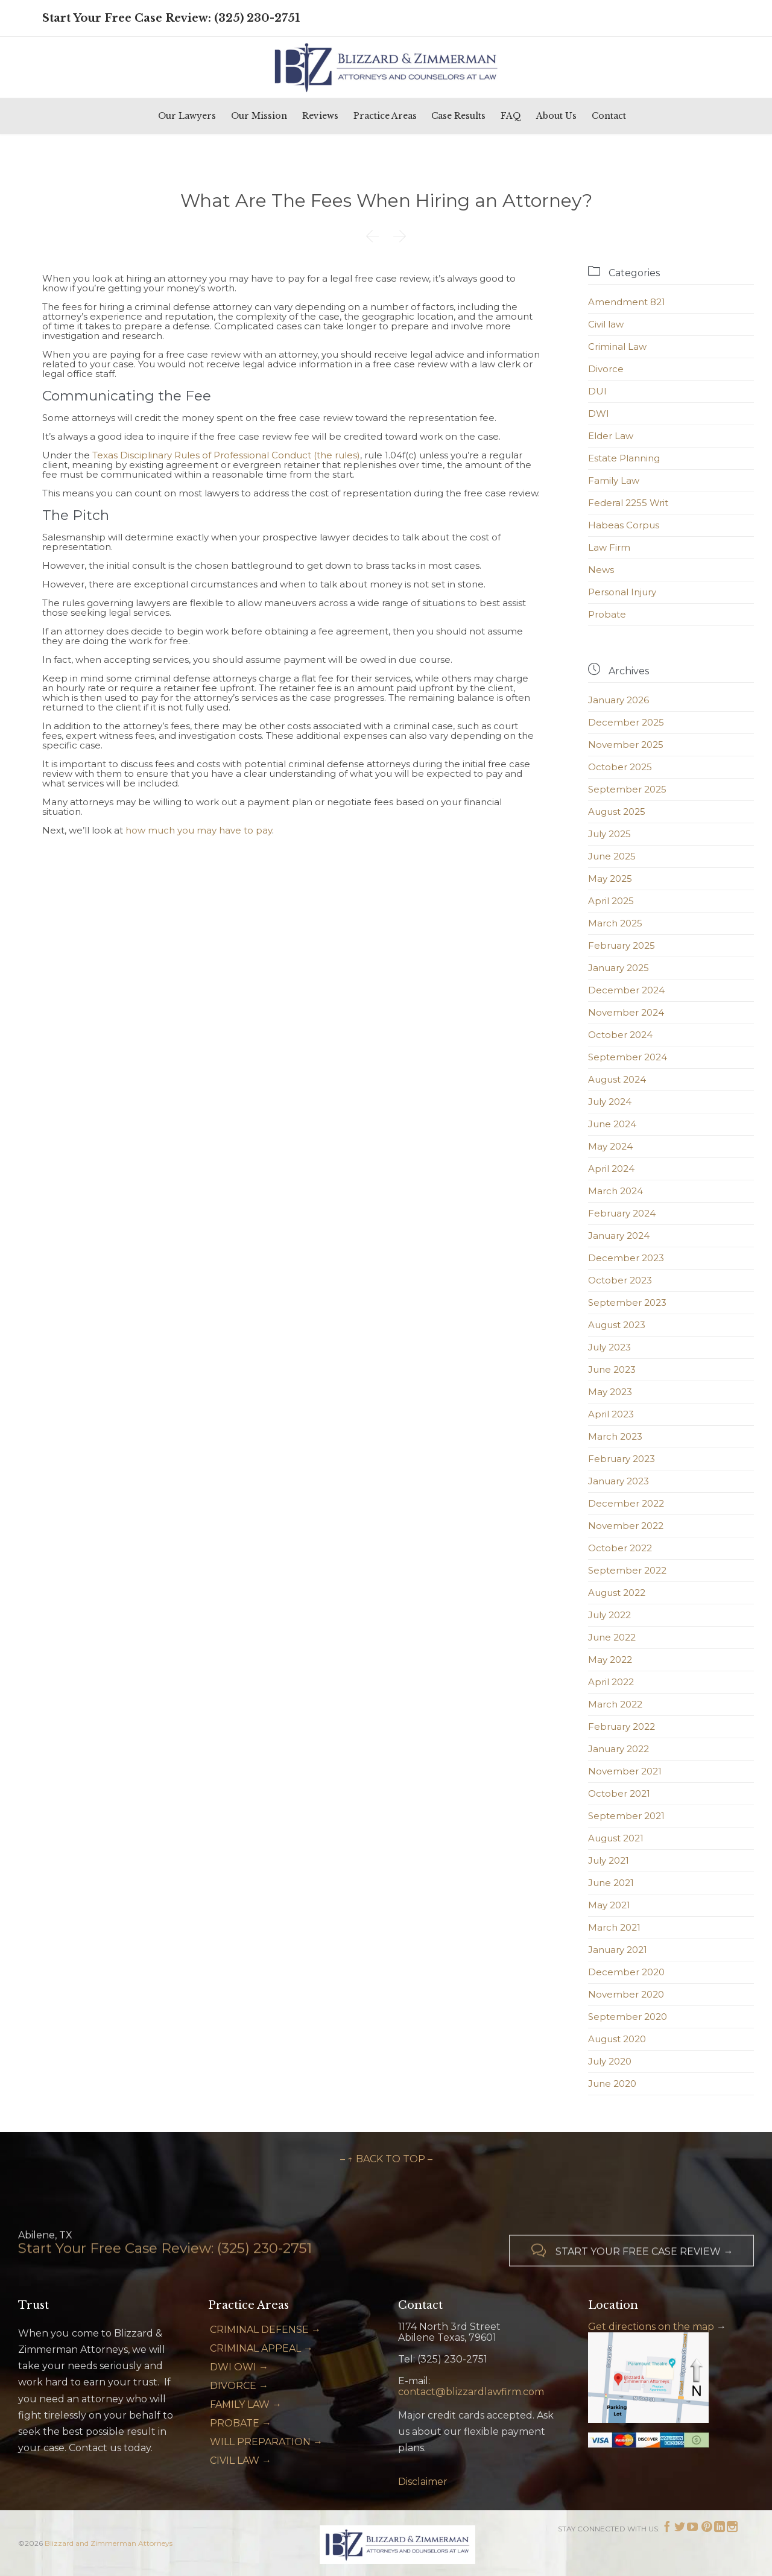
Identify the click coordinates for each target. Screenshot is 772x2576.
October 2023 (620, 1280)
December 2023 (626, 1258)
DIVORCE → (239, 2385)
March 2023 (615, 1436)
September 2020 (627, 2016)
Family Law (613, 480)
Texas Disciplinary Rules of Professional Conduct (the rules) (226, 455)
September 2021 (626, 1815)
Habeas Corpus (623, 525)
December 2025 (626, 722)
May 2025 (610, 878)
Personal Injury (622, 592)
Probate (607, 614)
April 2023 (611, 1414)
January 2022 (618, 1749)
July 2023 (609, 1347)
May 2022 (610, 1659)
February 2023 (621, 1458)
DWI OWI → (239, 2367)
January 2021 (617, 1949)
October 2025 (620, 767)
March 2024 (615, 1191)
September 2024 (627, 1057)
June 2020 (612, 2083)
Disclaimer (423, 2481)
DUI (597, 391)
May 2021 (609, 1905)
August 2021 (616, 1838)
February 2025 (621, 945)
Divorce (606, 369)
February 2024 (622, 1213)
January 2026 (618, 700)
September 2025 (627, 789)
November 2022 (625, 1525)
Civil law (606, 324)
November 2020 (626, 1994)
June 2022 (612, 1637)
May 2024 (610, 1146)
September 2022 (627, 1570)
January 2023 (618, 1481)
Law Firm (609, 547)
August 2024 (617, 1079)
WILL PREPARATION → (266, 2442)
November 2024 (626, 1012)
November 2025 (625, 744)
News (601, 569)
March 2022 (615, 1704)
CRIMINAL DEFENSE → (265, 2329)
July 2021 (608, 1860)
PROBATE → (240, 2423)
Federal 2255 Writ (628, 502)
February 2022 (621, 1726)
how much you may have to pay (198, 830)
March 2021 (614, 1927)
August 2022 (616, 1592)
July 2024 (609, 1101)
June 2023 (612, 1369)
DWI (598, 413)
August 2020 (617, 2039)
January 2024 (619, 1235)
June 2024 (612, 1124)
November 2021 (625, 1771)
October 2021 (619, 1793)
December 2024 (626, 990)
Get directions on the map (651, 2326)
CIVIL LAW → (240, 2460)
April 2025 (611, 901)
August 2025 (616, 811)
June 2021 (611, 1882)
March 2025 (615, 923)
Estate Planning (624, 458)
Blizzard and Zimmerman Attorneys (108, 2543)
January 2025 (618, 967)
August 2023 (616, 1325)
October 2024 (620, 1034)
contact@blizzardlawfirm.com (471, 2391)
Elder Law (610, 435)
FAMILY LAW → (246, 2404)
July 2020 (609, 2061)
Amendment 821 (626, 302)
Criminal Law (617, 346)
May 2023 (610, 1391)
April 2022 (611, 1682)
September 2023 (627, 1302)
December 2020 (626, 1972)
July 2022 (609, 1615)
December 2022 (626, 1503)
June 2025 (612, 856)
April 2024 (611, 1168)
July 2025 (609, 834)
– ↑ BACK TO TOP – (386, 2159)
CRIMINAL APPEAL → (261, 2348)
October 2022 (620, 1548)
